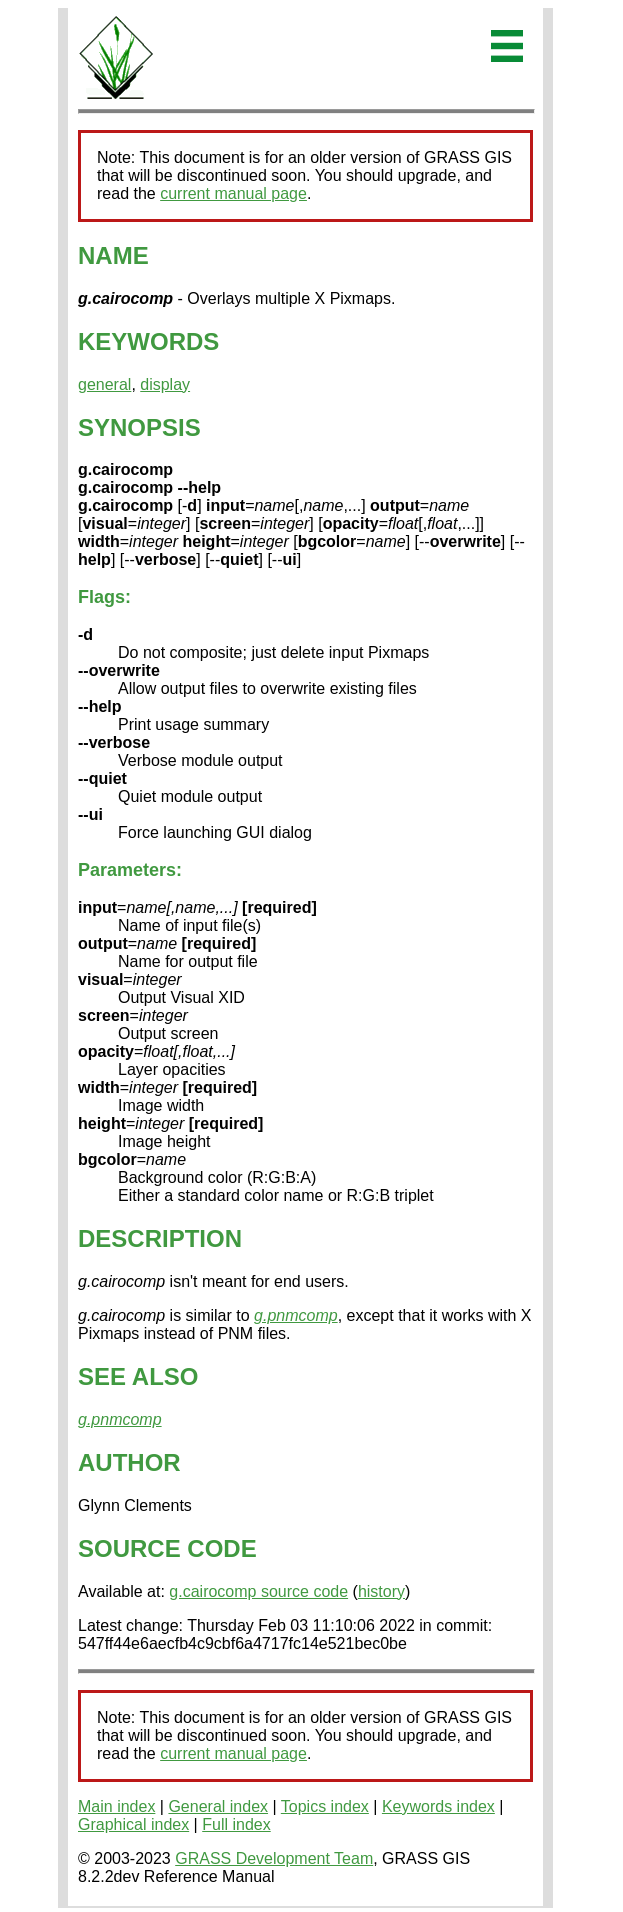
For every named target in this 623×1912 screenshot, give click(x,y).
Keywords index (438, 1806)
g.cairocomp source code (258, 1591)
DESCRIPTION (160, 1238)
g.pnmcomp (296, 1315)
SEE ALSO (138, 1376)
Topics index (325, 1806)
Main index (116, 1806)
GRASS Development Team (274, 1858)
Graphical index (133, 1824)
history (381, 1591)
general (104, 384)
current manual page (233, 193)
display (165, 384)
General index (218, 1806)
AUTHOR (129, 1462)
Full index (236, 1824)
